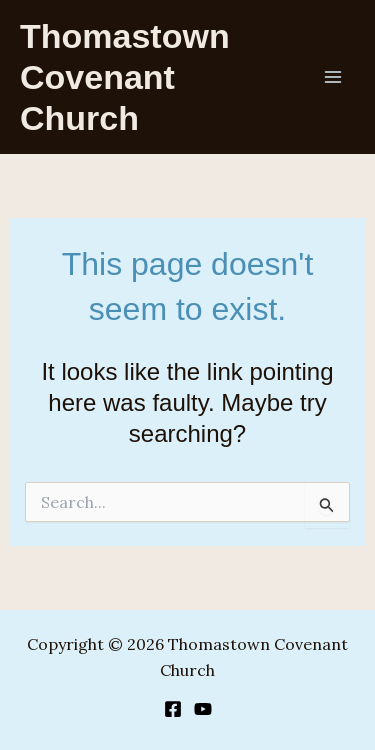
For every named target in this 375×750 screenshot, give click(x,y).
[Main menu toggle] (333, 77)
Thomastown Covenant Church (125, 77)
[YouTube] (203, 709)
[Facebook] (173, 709)
